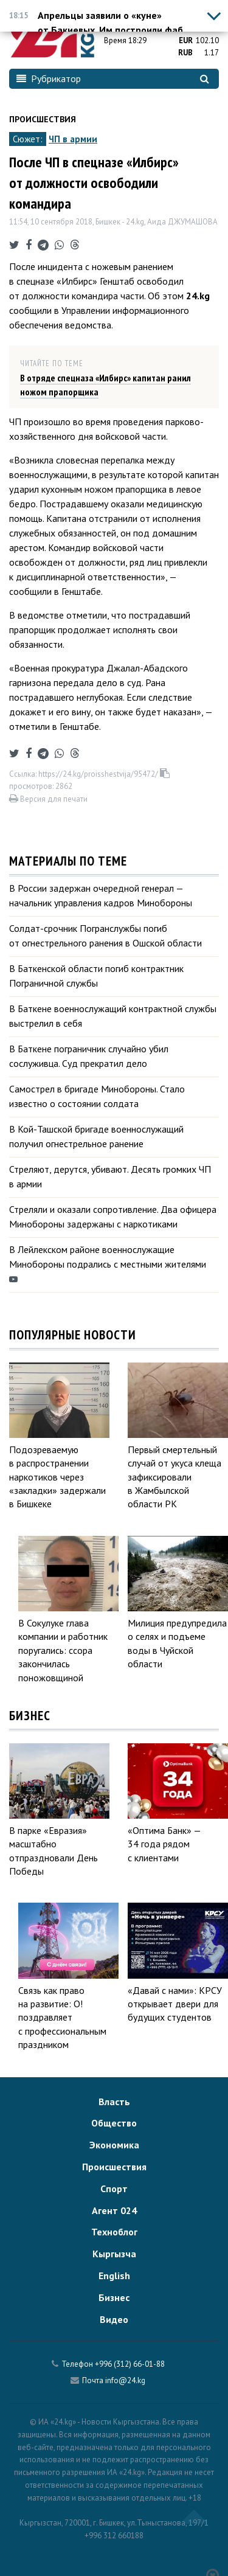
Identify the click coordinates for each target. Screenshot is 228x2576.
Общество (114, 2123)
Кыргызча (114, 2254)
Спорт (114, 2188)
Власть (114, 2101)
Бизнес (114, 2297)
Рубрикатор (48, 78)
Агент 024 (114, 2210)
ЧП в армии (73, 139)
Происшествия (42, 119)
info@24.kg (125, 2380)
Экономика (114, 2145)
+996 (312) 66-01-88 (130, 2364)
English (114, 2275)
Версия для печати (48, 799)
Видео (114, 2319)
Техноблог (114, 2232)
